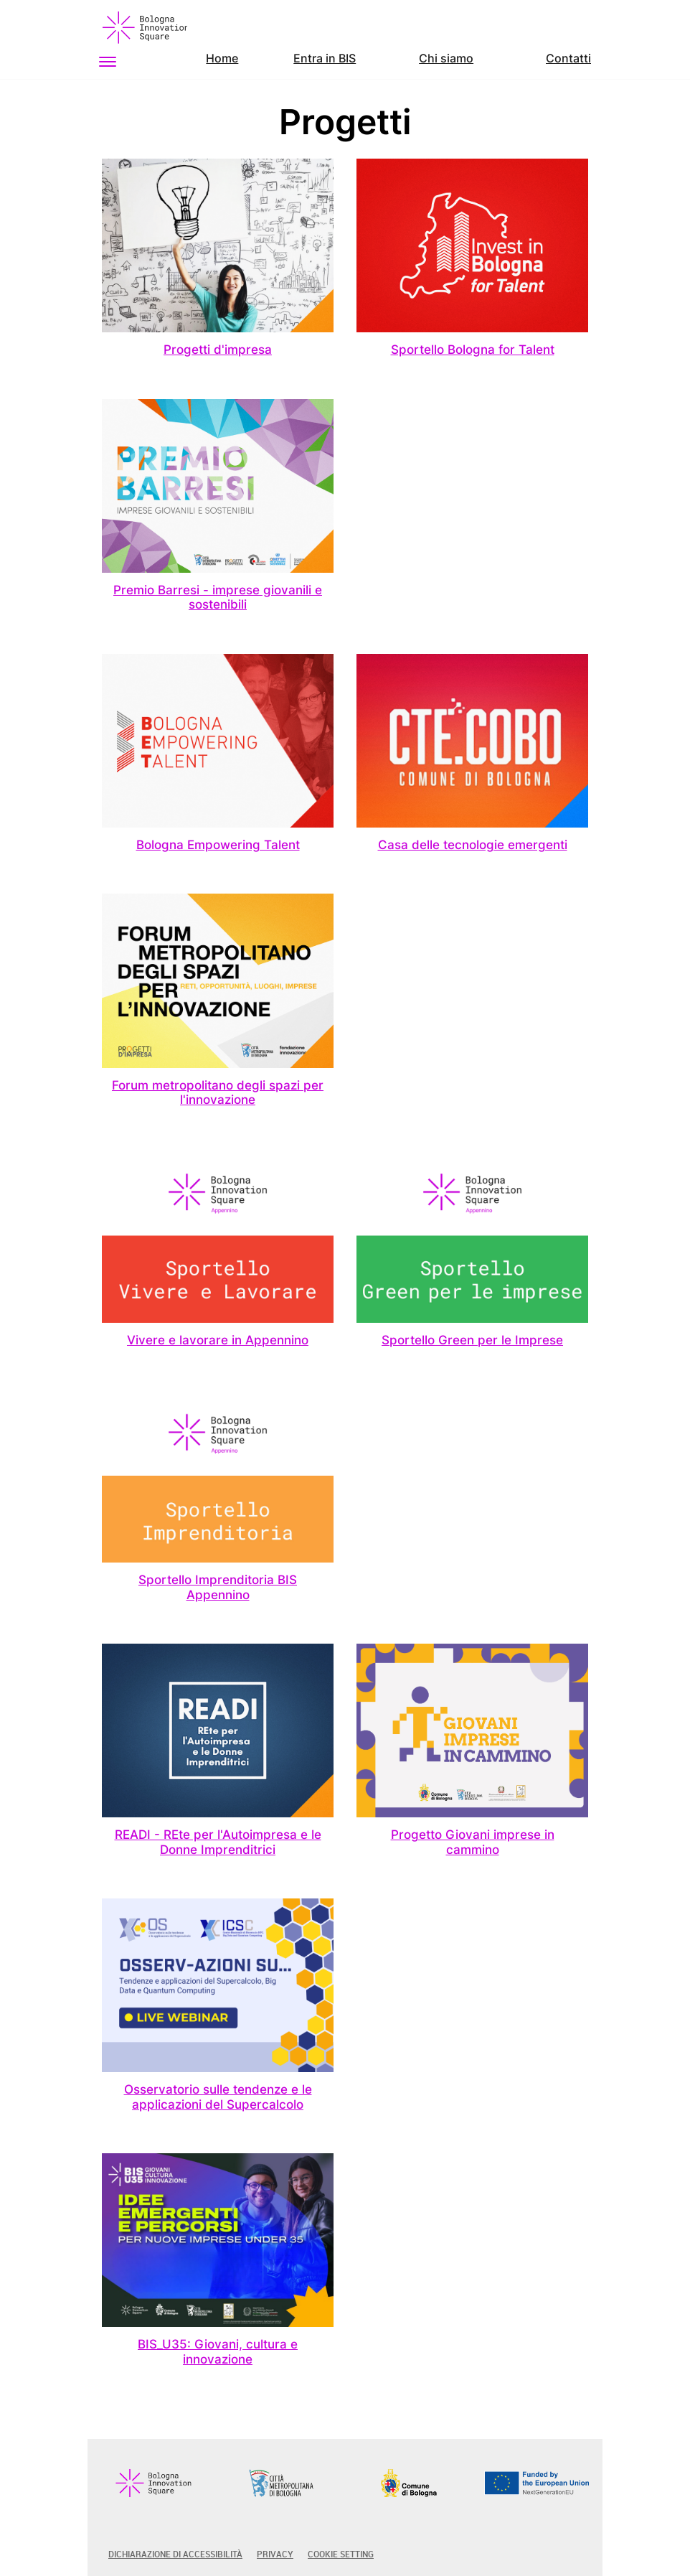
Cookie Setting (341, 2553)
